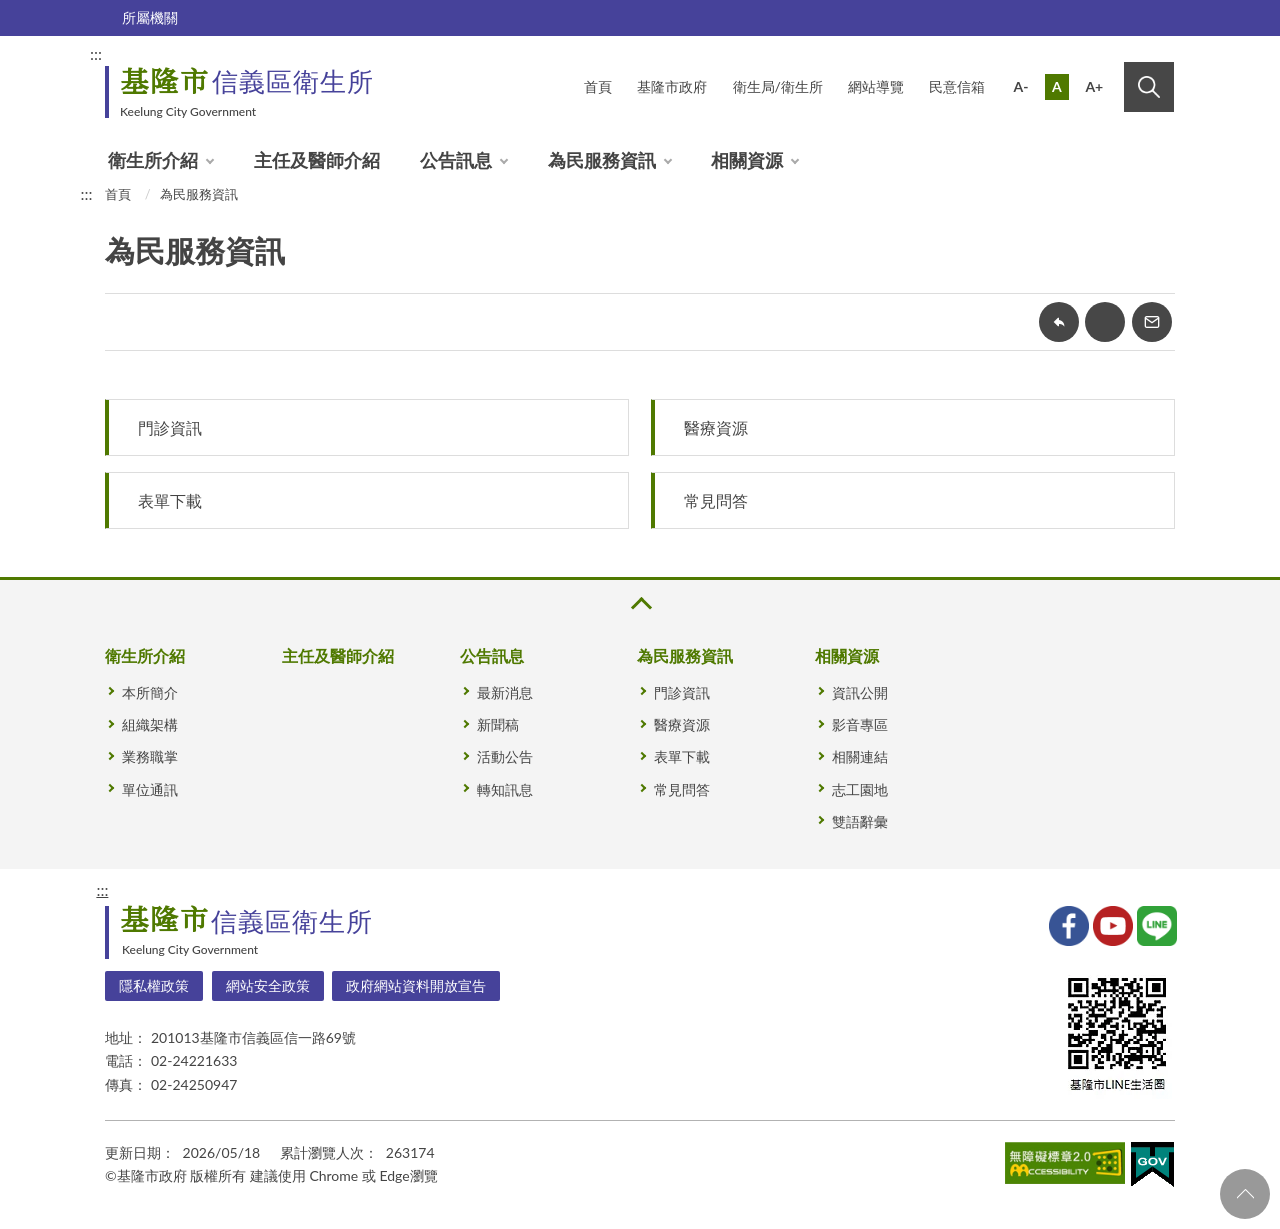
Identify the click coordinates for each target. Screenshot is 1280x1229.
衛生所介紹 (153, 160)
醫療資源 (716, 427)
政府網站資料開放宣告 (416, 985)
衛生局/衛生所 (778, 86)
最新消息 (505, 692)
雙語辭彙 (860, 821)
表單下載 (170, 500)
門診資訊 (170, 427)
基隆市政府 (672, 86)
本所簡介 (150, 692)
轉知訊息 (505, 789)
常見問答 (716, 500)
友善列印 (1105, 322)
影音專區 (860, 724)
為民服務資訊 (602, 160)
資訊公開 (860, 692)
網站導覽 (876, 86)
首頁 (598, 86)
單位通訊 (150, 789)
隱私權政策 (154, 985)
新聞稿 (498, 724)
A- (1021, 86)
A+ (1094, 86)
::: (96, 53)
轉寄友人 (1152, 322)
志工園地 (860, 789)
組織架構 (150, 724)
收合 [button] (640, 603)
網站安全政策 (268, 985)
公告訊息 (456, 160)
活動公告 (505, 756)
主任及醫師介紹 (317, 160)
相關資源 (747, 160)
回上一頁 (1059, 322)
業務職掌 (150, 756)
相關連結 (860, 756)
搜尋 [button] (1149, 87)
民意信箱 (957, 86)
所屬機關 (150, 17)
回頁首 (1245, 1194)
